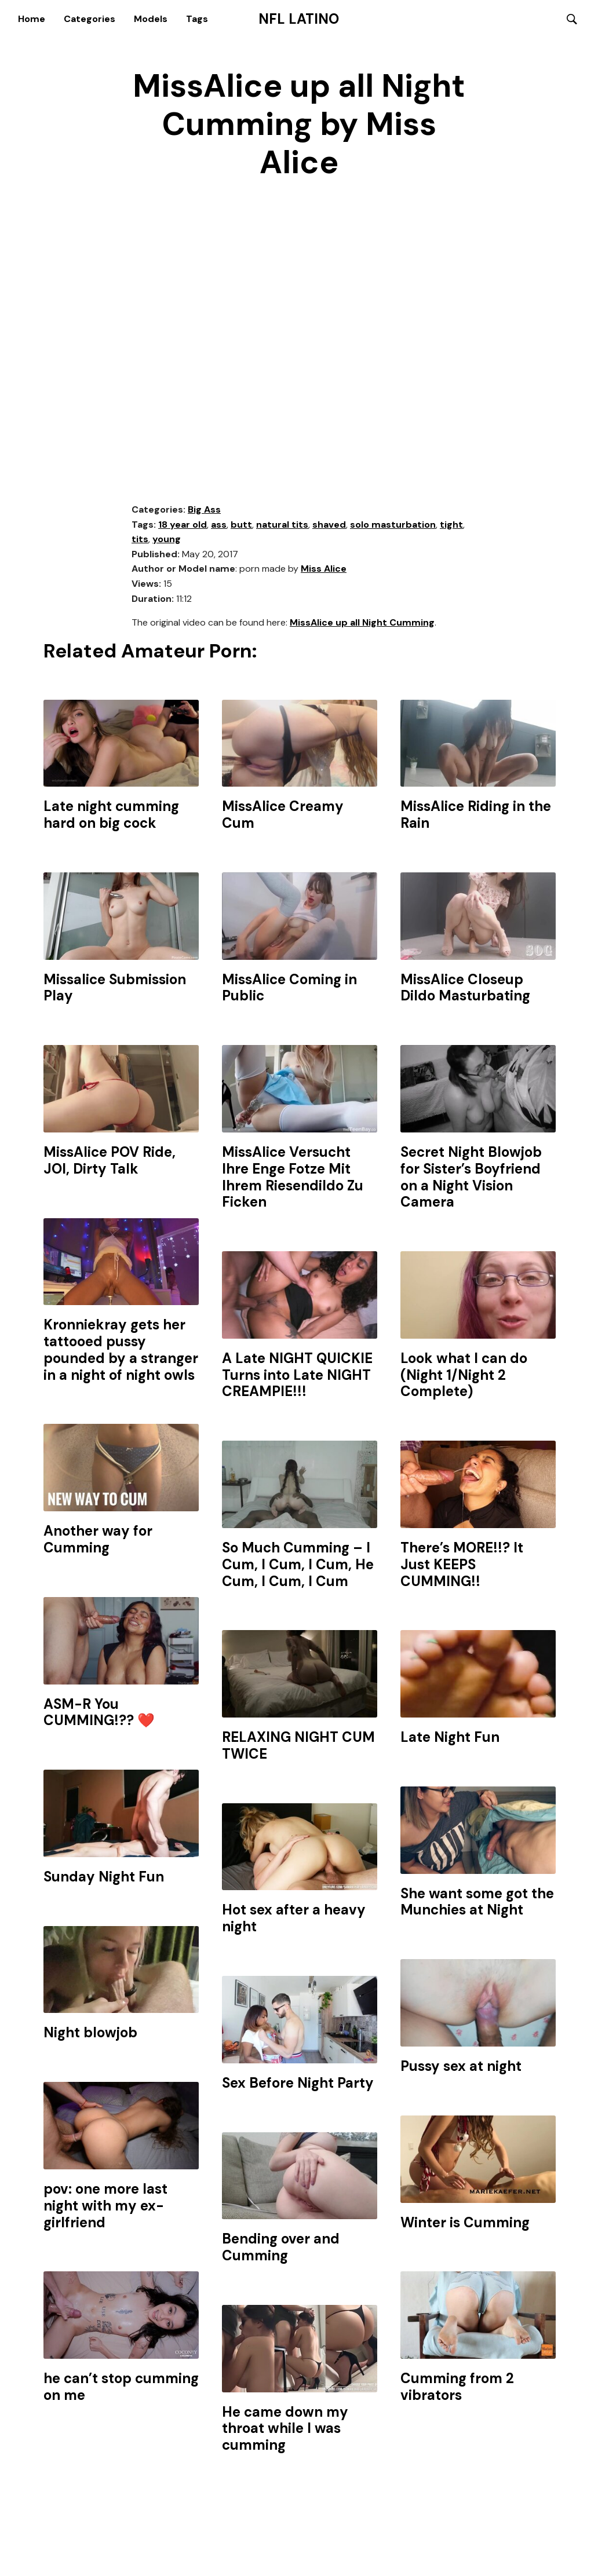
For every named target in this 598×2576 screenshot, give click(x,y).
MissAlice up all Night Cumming (362, 623)
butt (241, 525)
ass (219, 525)
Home (31, 19)
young (166, 540)
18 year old (182, 525)
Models (150, 19)
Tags (197, 19)
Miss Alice (324, 570)
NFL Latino (298, 19)
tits (140, 540)
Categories (89, 19)
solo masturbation (393, 525)
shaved (329, 525)
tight (451, 525)
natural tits (282, 525)
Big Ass (204, 510)
